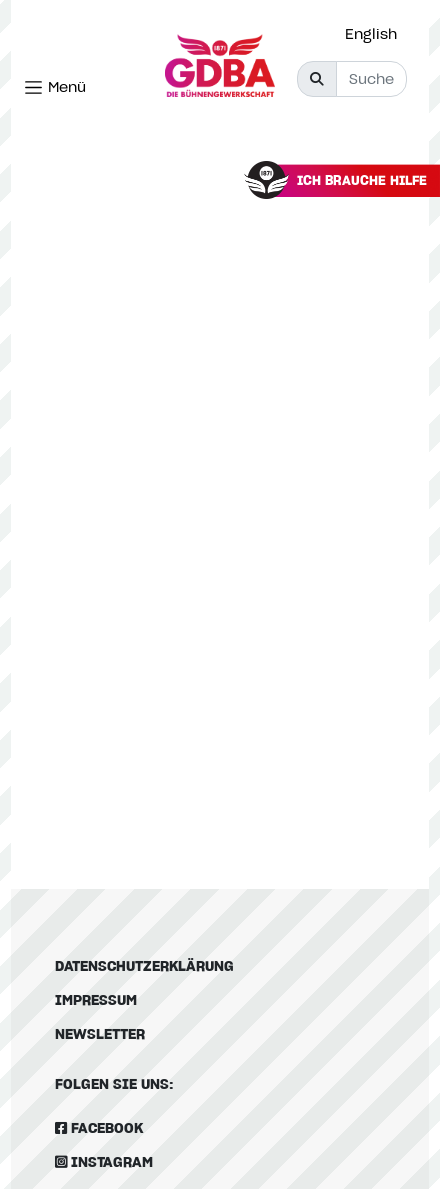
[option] (376, 34)
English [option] (371, 33)
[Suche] (371, 79)
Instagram (104, 1161)
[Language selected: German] (376, 33)
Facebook (99, 1127)
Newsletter (100, 1033)
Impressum (96, 999)
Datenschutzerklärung (144, 965)
